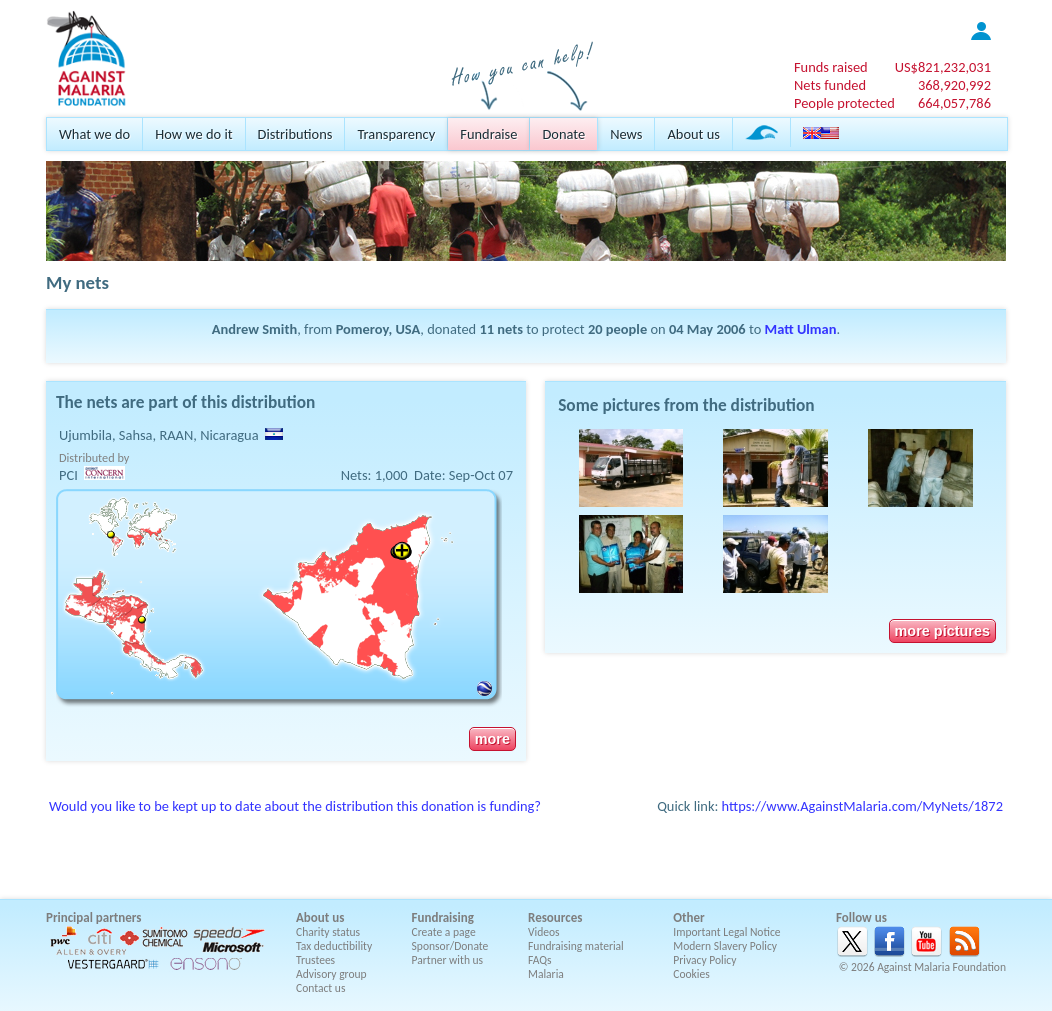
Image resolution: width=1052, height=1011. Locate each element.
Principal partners (93, 917)
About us (693, 134)
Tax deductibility (334, 946)
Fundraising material (576, 946)
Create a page (444, 932)
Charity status (328, 932)
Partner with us (448, 960)
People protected (844, 103)
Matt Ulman (801, 329)
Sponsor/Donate (450, 946)
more (492, 739)
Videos (544, 932)
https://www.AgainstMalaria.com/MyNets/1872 (862, 806)
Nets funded (830, 85)
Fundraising (443, 917)
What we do (94, 134)
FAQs (540, 960)
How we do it (193, 134)
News (626, 134)
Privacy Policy (704, 960)
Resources (555, 917)
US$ (943, 67)
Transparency (396, 134)
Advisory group (331, 974)
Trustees (315, 960)
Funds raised (831, 67)
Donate (563, 134)
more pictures (942, 631)
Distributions (295, 134)
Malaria (546, 974)
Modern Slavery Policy (725, 946)
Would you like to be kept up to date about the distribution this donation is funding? (295, 806)
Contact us (320, 988)
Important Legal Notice (726, 932)
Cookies (691, 974)
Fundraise (488, 134)
